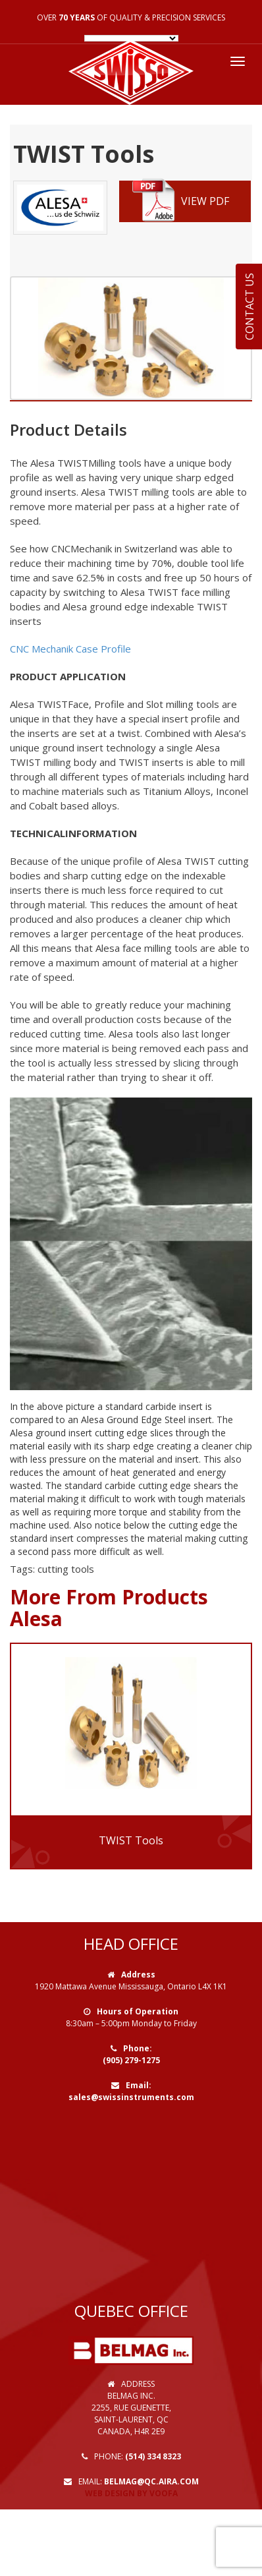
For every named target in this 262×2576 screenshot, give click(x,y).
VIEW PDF (180, 201)
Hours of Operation (137, 2011)
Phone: (137, 2048)
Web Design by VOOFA (131, 2493)
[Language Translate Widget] (131, 38)
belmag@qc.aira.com (151, 2481)
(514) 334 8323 (153, 2456)
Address (138, 1974)
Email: (138, 2085)
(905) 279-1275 (131, 2060)
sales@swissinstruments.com (131, 2097)
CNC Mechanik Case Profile (70, 648)
